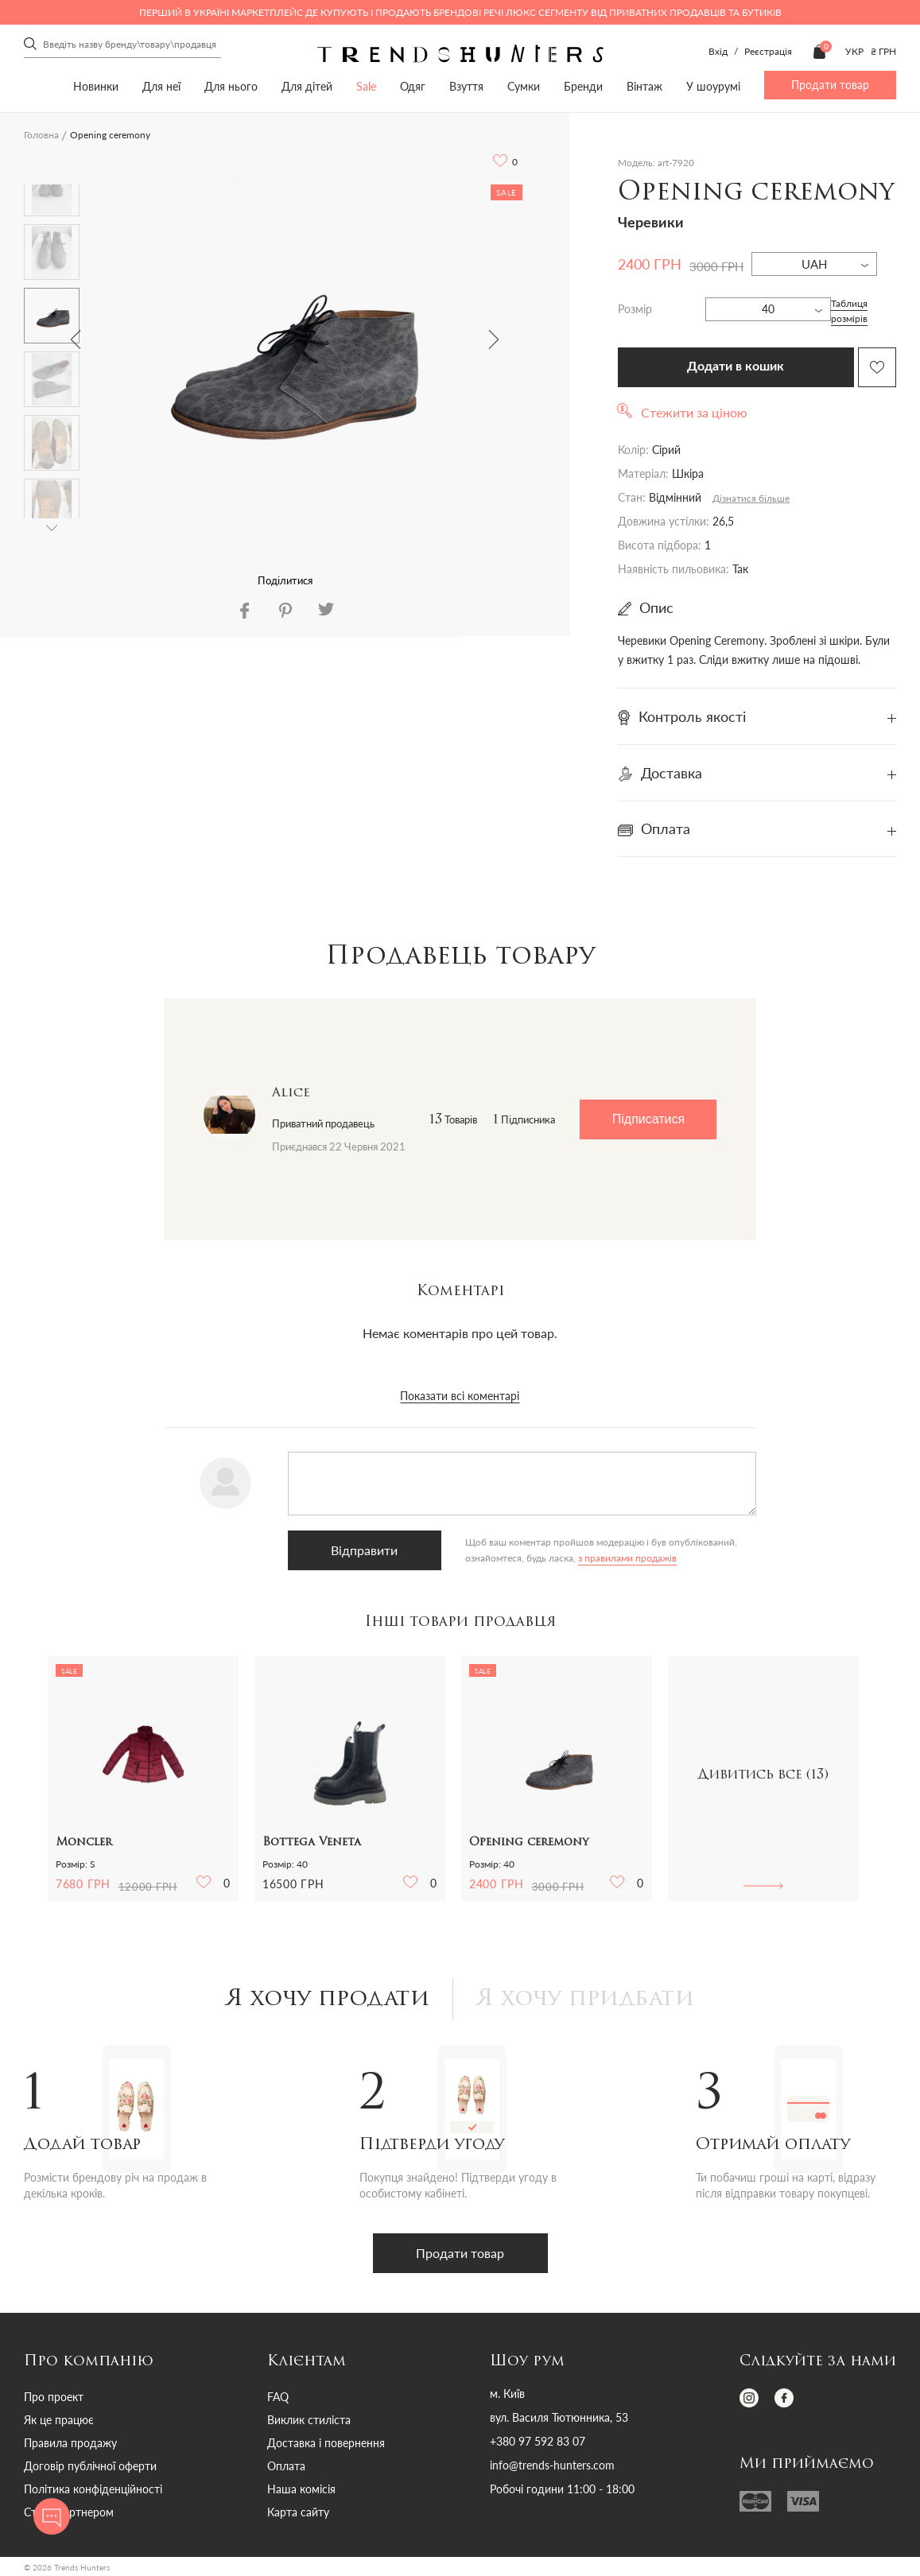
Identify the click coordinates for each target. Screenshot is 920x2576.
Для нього (231, 86)
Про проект (53, 2396)
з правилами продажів (627, 1558)
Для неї (161, 86)
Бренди (583, 86)
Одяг (412, 86)
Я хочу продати (328, 1999)
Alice (291, 1093)
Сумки (523, 86)
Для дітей (306, 86)
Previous (75, 339)
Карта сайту (298, 2512)
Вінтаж (644, 86)
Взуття (466, 86)
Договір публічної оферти (90, 2466)
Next (493, 339)
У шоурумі (713, 86)
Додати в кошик (735, 366)
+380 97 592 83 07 (537, 2441)
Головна (41, 135)
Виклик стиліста (309, 2420)
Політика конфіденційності (93, 2489)
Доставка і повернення (326, 2443)
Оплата (286, 2466)
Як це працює (59, 2420)
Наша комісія (301, 2489)
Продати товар (830, 84)
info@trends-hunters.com (552, 2465)
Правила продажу (70, 2443)
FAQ (278, 2396)
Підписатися (648, 1119)
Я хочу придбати (585, 1999)
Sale (366, 86)
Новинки (95, 86)
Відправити (364, 1550)
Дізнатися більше (751, 498)
